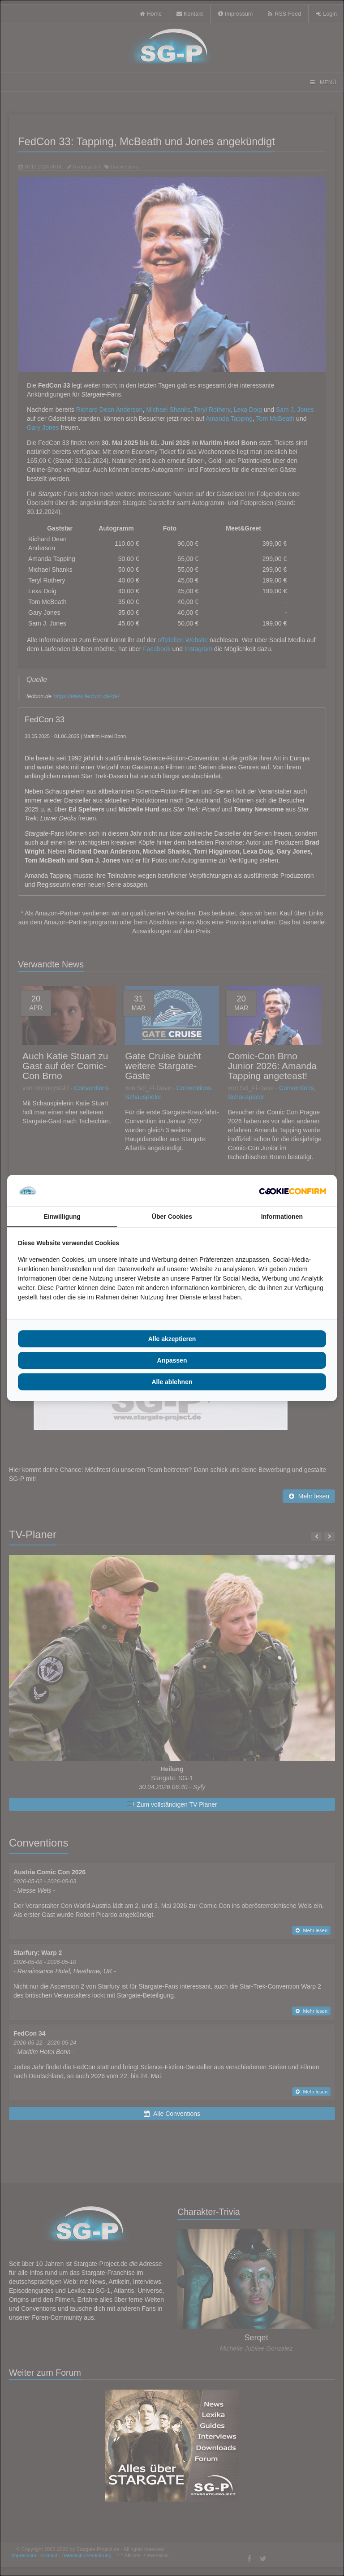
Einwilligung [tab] (61, 1216)
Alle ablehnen (171, 1381)
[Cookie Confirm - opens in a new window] (292, 1190)
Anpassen (172, 1360)
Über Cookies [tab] (172, 1216)
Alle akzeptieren (172, 1338)
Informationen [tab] (282, 1216)
